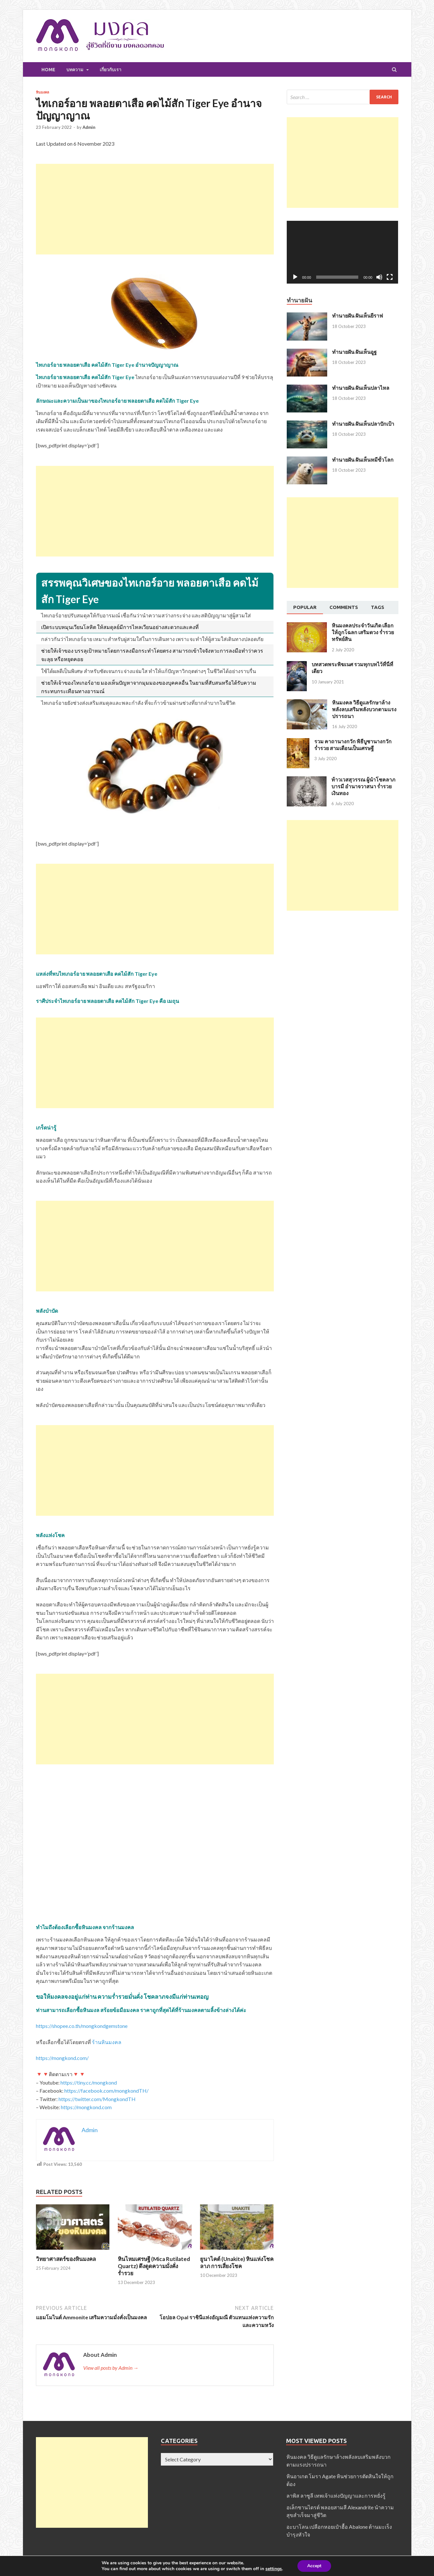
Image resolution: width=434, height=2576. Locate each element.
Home (48, 69)
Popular (305, 607)
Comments (343, 607)
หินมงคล (42, 92)
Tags (377, 607)
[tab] (305, 607)
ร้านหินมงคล (106, 2042)
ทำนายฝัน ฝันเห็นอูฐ (354, 352)
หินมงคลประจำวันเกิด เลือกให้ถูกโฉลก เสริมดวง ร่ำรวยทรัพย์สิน (363, 632)
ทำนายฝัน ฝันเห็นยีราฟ (357, 315)
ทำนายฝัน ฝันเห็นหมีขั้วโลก (363, 459)
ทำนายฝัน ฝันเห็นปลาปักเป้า (363, 424)
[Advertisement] (155, 209)
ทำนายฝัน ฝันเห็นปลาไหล (360, 388)
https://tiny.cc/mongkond (89, 2082)
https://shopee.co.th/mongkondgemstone (82, 2026)
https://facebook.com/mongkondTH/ (106, 2090)
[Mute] (379, 277)
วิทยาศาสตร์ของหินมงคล (66, 2258)
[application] (342, 252)
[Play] (295, 277)
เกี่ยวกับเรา (110, 69)
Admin (89, 127)
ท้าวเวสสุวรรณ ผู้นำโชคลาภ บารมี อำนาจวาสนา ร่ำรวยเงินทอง (363, 786)
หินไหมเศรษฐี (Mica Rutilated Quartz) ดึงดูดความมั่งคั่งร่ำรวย (154, 2266)
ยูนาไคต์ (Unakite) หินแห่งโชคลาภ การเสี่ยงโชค (236, 2262)
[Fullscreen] (389, 277)
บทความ (74, 69)
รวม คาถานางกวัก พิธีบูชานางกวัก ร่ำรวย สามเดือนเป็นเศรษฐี (353, 744)
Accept (314, 2566)
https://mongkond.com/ (62, 2058)
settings (273, 2569)
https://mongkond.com (86, 2107)
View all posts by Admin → (111, 2368)
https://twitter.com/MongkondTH (97, 2099)
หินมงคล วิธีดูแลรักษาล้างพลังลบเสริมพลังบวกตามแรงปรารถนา (364, 709)
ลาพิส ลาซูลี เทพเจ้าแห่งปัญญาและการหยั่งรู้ (335, 2495)
